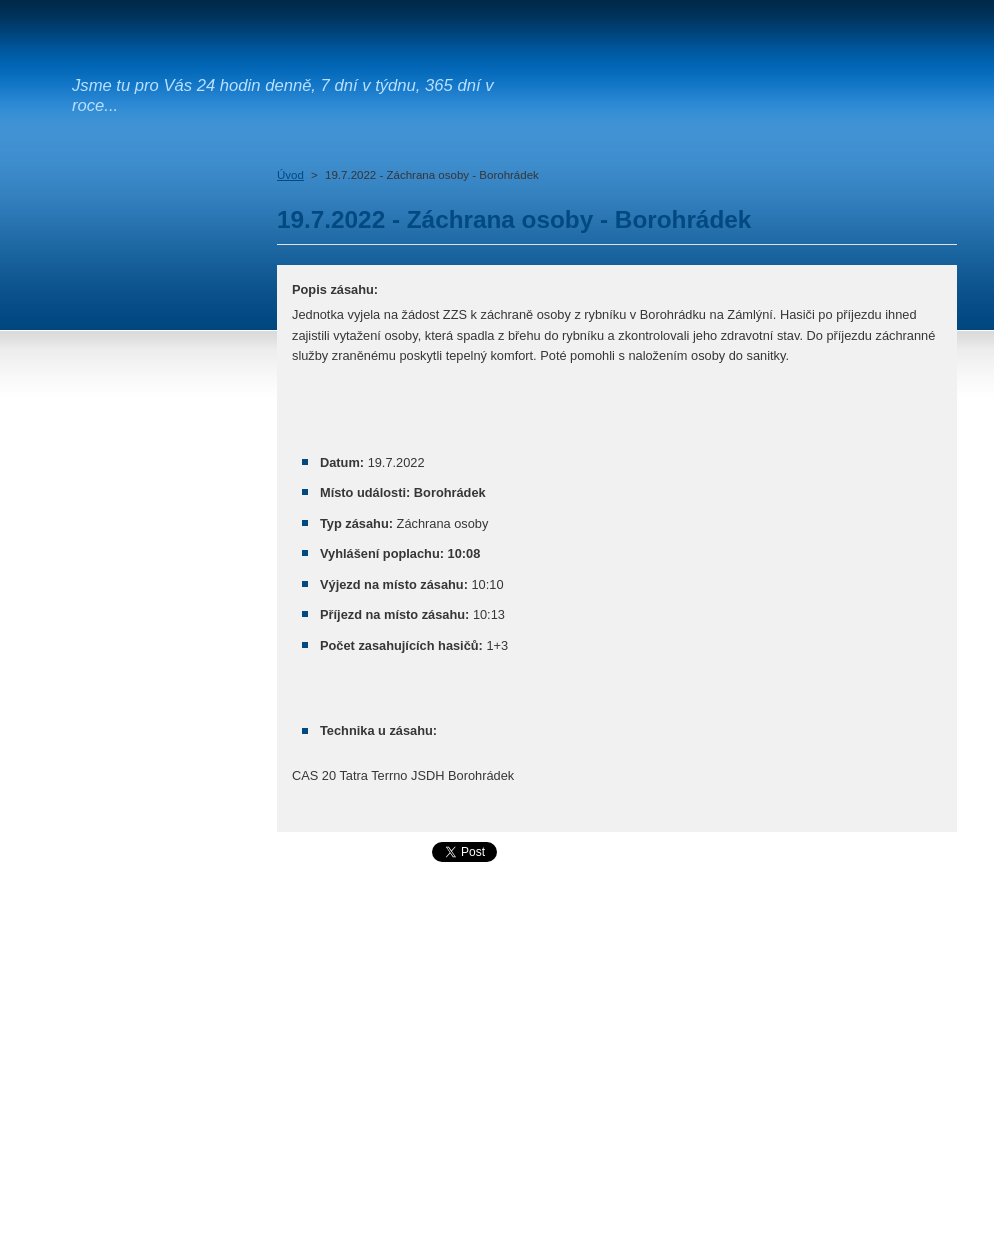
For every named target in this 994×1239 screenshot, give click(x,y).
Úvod (290, 175)
